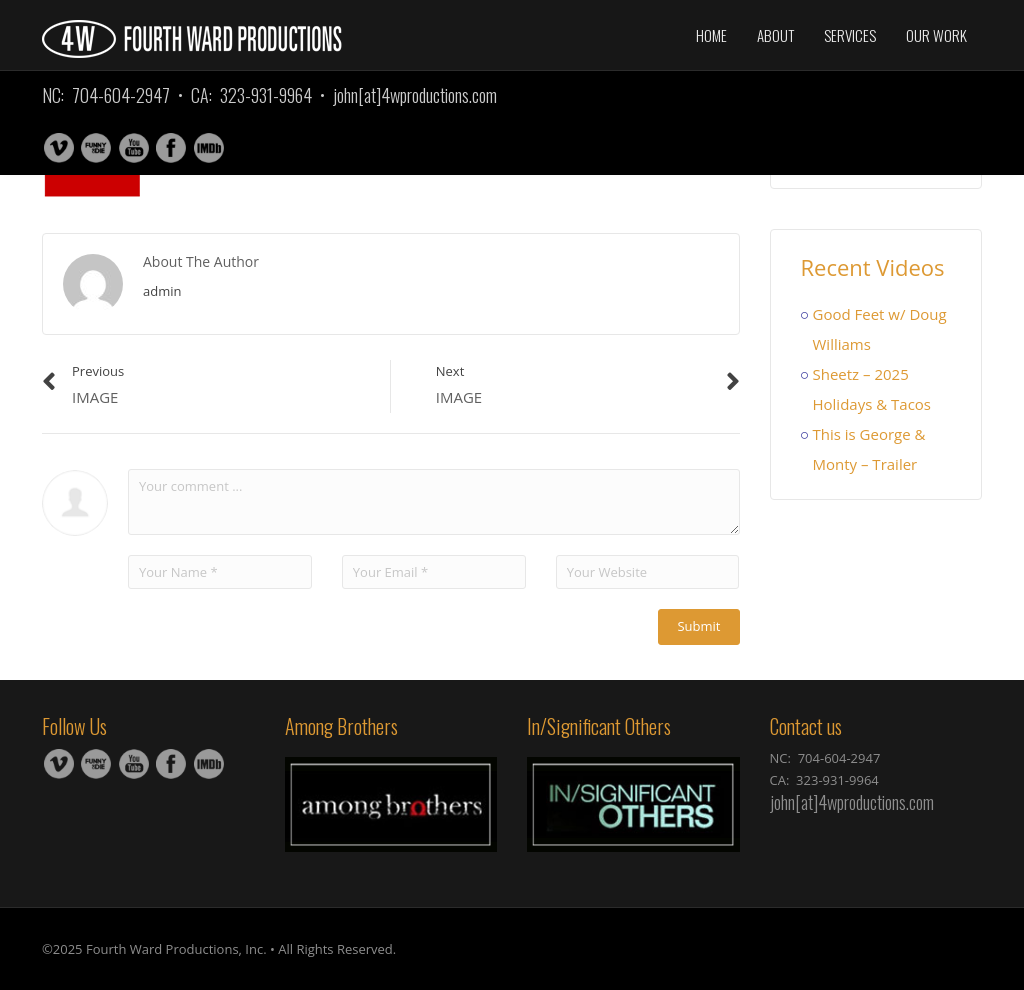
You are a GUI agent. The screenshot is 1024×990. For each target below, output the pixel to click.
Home (711, 35)
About (775, 35)
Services (850, 35)
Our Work (936, 35)
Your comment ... (434, 502)
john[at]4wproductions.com (415, 95)
